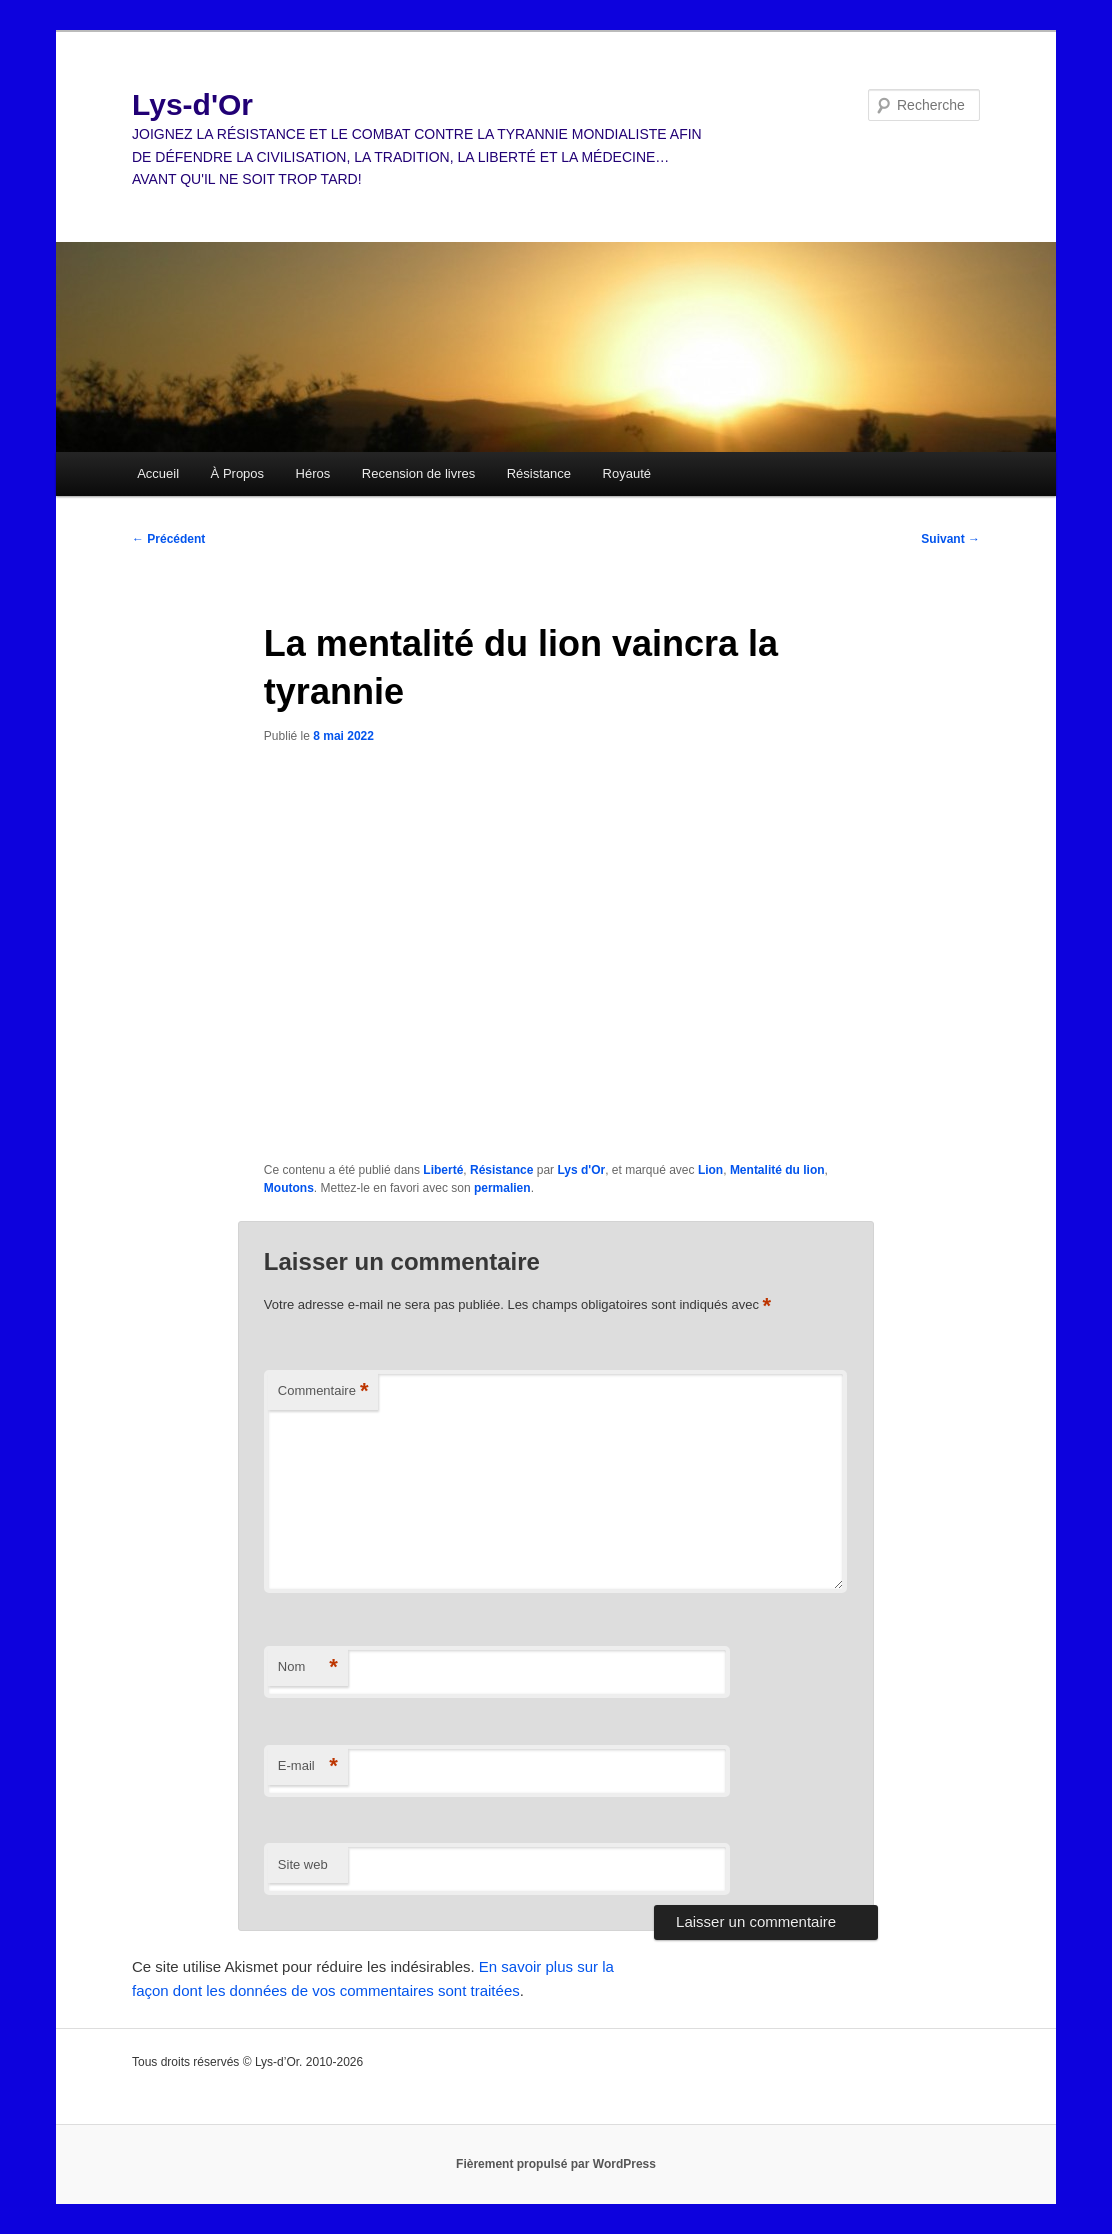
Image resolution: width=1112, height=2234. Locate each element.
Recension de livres (418, 473)
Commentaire (323, 1391)
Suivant (950, 539)
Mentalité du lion (777, 1170)
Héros (313, 473)
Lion (710, 1170)
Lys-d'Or (192, 104)
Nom (308, 1667)
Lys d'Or (581, 1170)
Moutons (289, 1188)
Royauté (627, 473)
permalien (502, 1188)
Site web (303, 1864)
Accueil (158, 473)
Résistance (539, 473)
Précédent (168, 539)
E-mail (308, 1766)
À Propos (237, 473)
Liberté (443, 1170)
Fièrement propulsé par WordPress (556, 2164)
